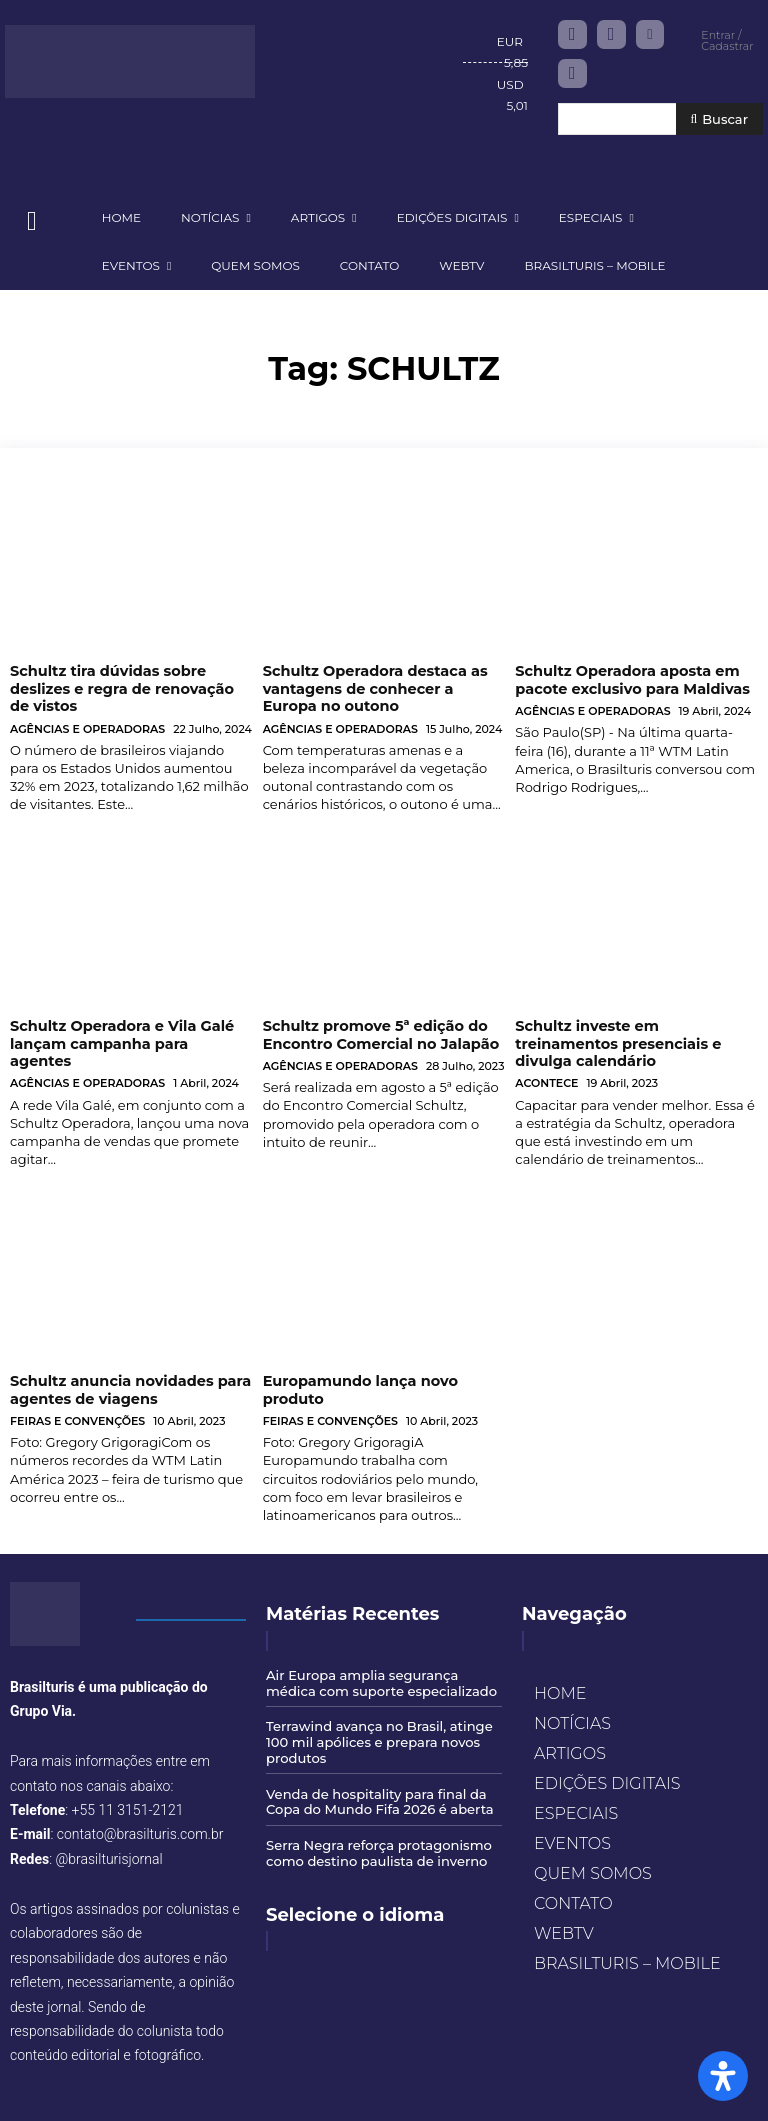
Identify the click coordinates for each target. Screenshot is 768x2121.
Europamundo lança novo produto (357, 1369)
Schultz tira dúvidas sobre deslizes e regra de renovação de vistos (129, 688)
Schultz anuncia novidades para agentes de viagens (126, 1369)
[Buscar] (719, 119)
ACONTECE (546, 1063)
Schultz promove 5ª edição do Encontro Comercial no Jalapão (377, 1033)
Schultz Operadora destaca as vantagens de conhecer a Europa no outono (383, 688)
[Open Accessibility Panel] (723, 2076)
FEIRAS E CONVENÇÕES (77, 1400)
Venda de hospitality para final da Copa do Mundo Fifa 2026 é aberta (379, 1779)
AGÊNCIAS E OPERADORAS (87, 727)
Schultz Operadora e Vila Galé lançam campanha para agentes (127, 1033)
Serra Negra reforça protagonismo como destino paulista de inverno (378, 1830)
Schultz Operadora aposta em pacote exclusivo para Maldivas (628, 679)
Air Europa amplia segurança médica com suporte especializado (380, 1661)
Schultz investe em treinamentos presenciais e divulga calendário (636, 1033)
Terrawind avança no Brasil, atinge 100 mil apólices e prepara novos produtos (378, 1719)
